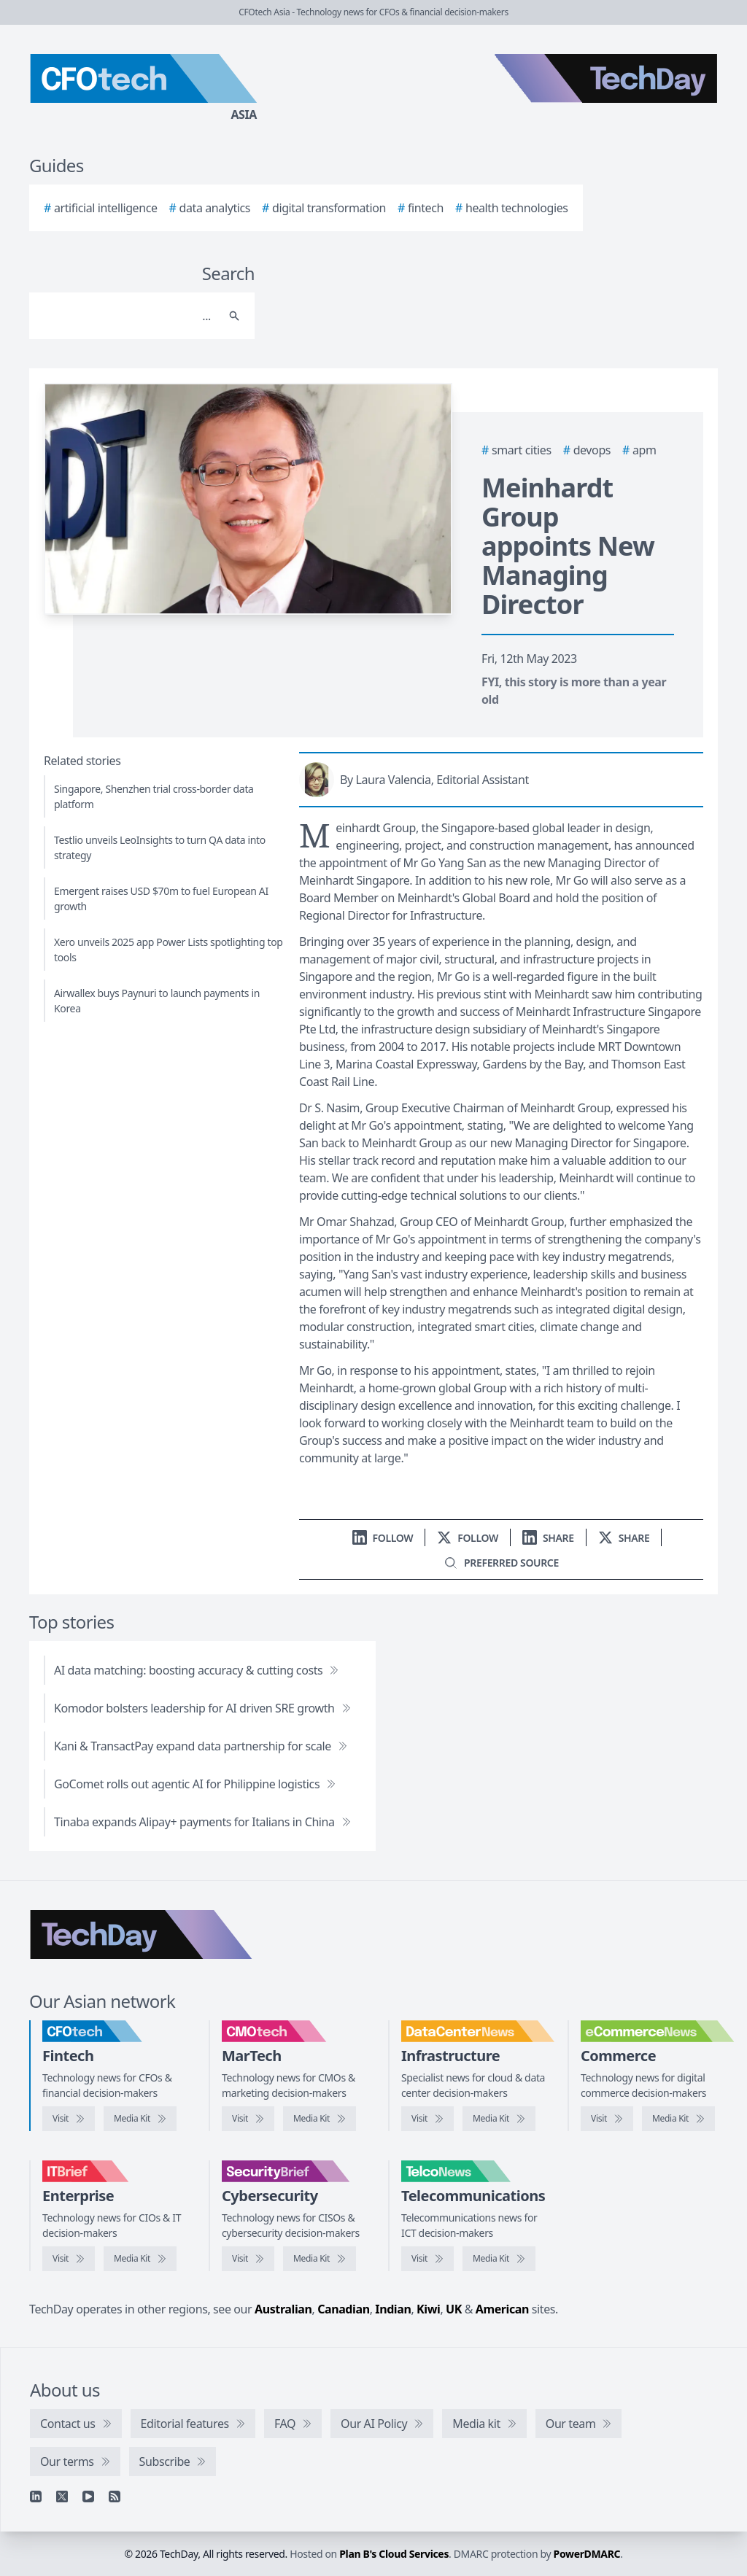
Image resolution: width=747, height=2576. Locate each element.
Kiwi (428, 2309)
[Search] (127, 315)
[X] (62, 2496)
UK (454, 2309)
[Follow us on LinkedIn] (383, 1537)
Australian (283, 2309)
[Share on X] (624, 1537)
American (502, 2309)
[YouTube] (88, 2496)
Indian (393, 2309)
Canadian (343, 2309)
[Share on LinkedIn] (548, 1537)
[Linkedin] (36, 2496)
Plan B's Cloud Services (394, 2554)
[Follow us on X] (467, 1537)
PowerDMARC (587, 2554)
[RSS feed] (114, 2496)
